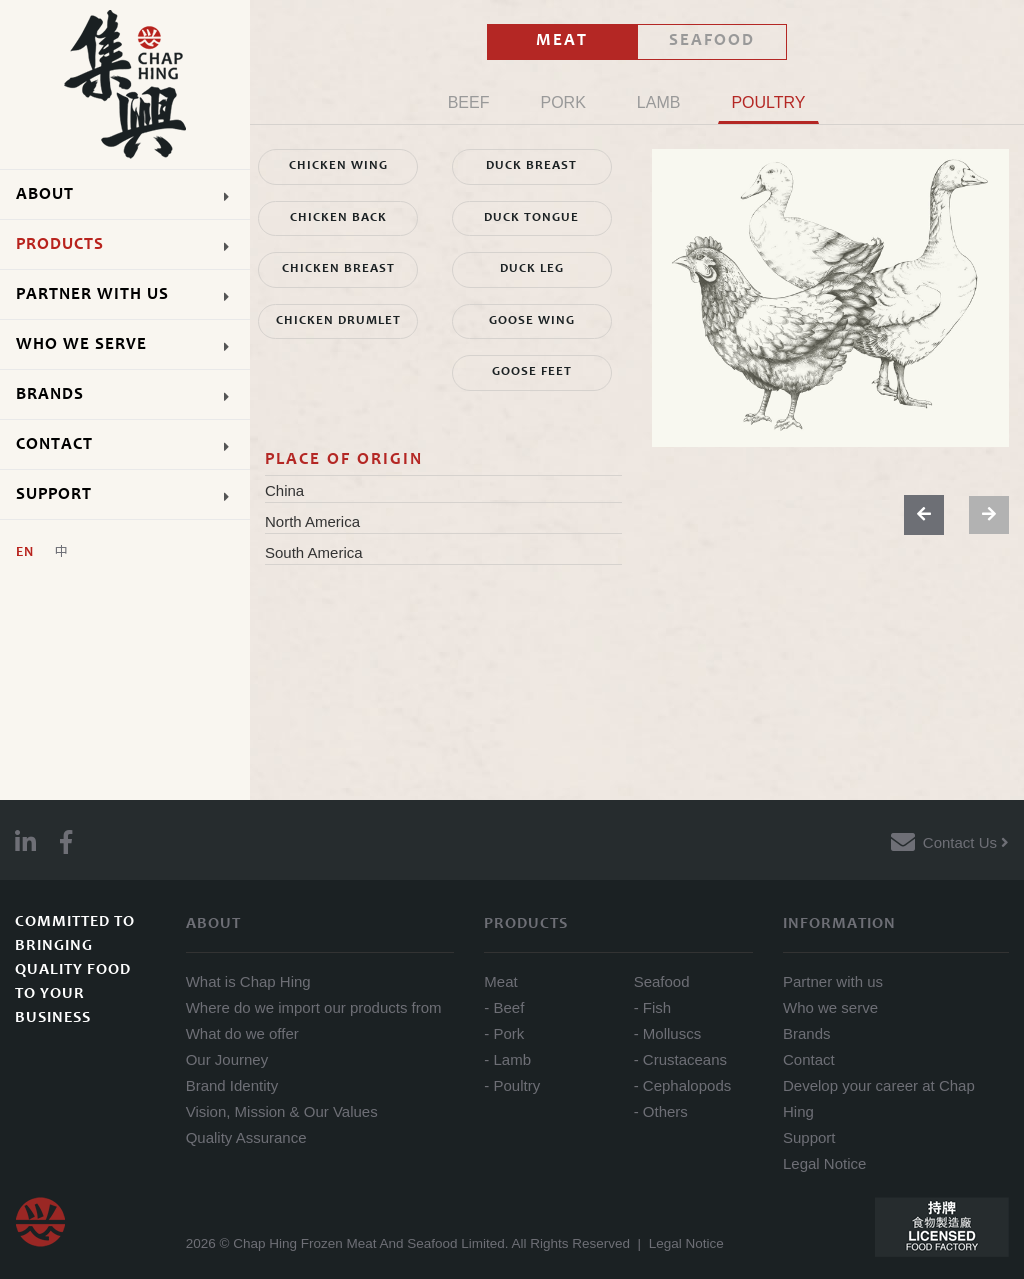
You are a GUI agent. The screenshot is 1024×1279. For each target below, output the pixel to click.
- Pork (504, 1033)
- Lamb (507, 1059)
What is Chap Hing (248, 981)
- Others (661, 1111)
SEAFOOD (712, 41)
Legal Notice (824, 1163)
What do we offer (242, 1033)
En (25, 553)
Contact (809, 1059)
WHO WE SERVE (133, 344)
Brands (807, 1033)
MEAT (562, 41)
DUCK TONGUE (531, 218)
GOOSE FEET (532, 372)
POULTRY (768, 102)
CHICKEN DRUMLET (338, 321)
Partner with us (833, 981)
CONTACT (133, 444)
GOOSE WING (532, 321)
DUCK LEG (532, 269)
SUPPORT (133, 494)
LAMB (659, 102)
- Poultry (512, 1085)
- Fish (653, 1007)
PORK (562, 102)
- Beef (504, 1007)
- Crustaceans (680, 1059)
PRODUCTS (133, 244)
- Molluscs (668, 1033)
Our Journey (227, 1059)
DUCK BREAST (531, 166)
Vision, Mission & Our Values (282, 1111)
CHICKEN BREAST (338, 269)
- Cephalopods (683, 1085)
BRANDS (133, 394)
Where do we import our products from (314, 1007)
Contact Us (966, 842)
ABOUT (133, 194)
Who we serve (830, 1007)
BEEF (469, 102)
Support (809, 1137)
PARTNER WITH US (133, 294)
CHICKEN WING (338, 166)
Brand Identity (232, 1085)
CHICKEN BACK (338, 218)
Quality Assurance (246, 1137)
